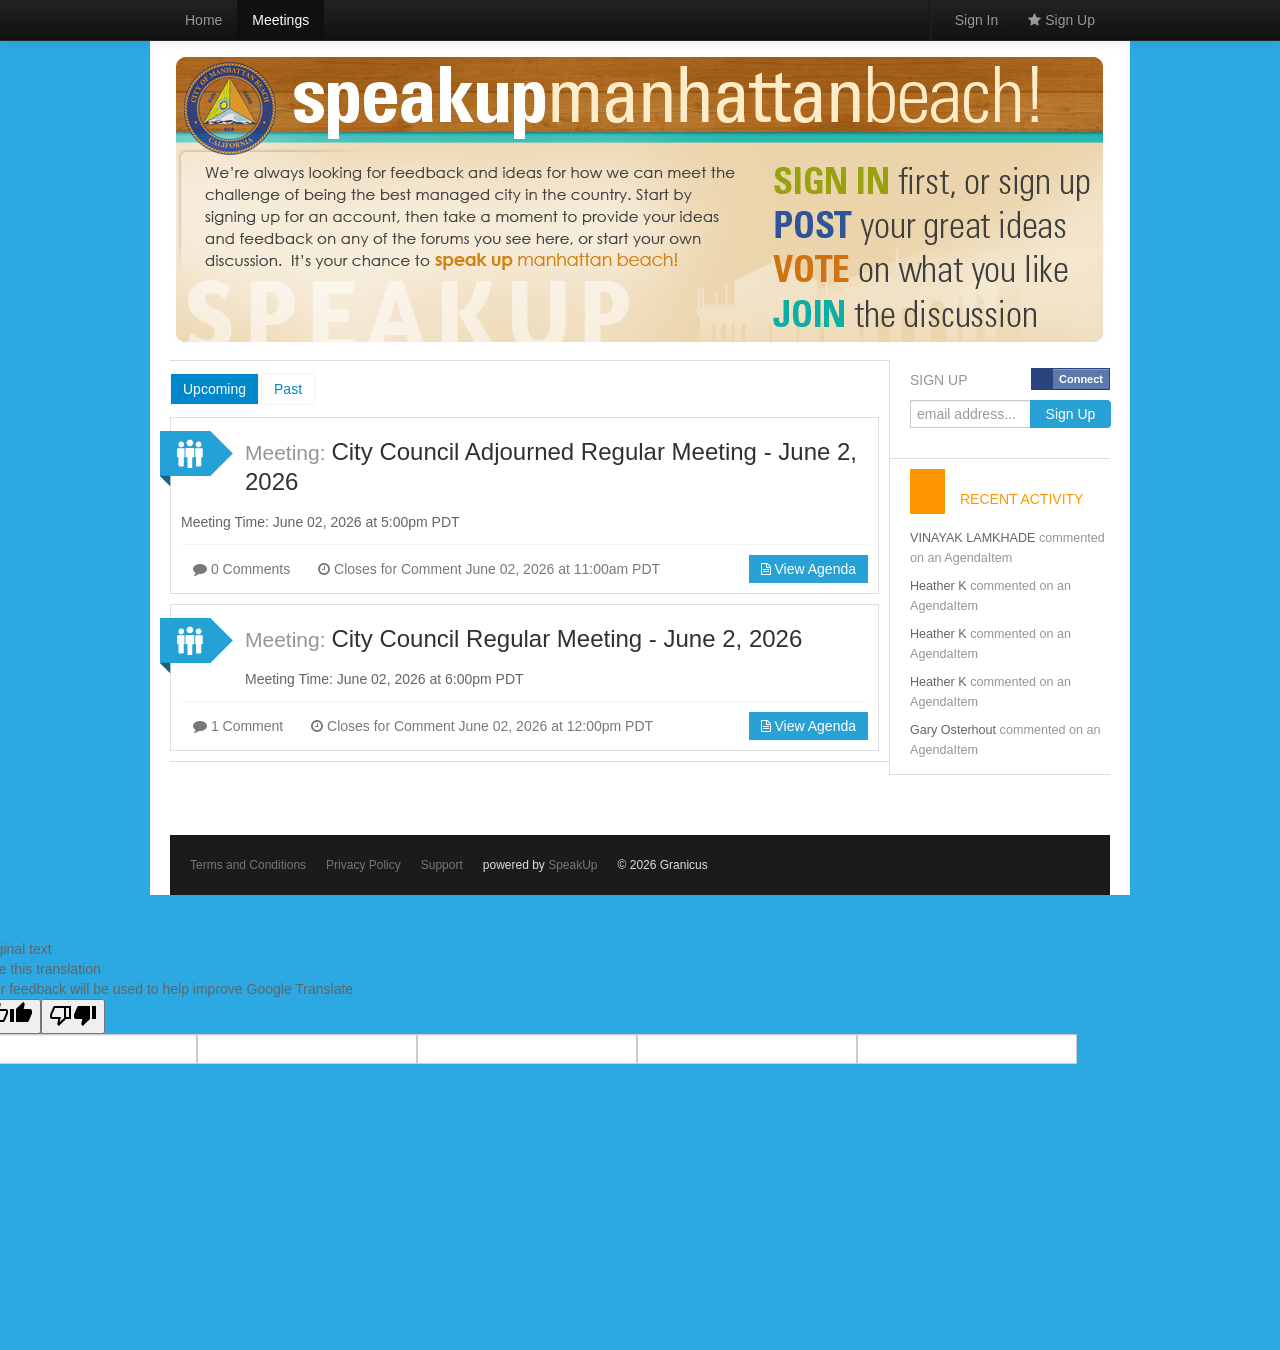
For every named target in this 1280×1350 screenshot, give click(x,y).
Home (203, 20)
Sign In (977, 20)
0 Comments (241, 569)
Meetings (280, 20)
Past (288, 389)
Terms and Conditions (248, 865)
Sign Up (1061, 20)
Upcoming (214, 389)
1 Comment (238, 726)
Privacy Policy (363, 865)
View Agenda (808, 569)
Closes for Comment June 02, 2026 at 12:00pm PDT (482, 726)
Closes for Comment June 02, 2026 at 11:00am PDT (489, 569)
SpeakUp (572, 865)
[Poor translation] (73, 1016)
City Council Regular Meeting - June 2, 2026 (566, 638)
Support (442, 865)
